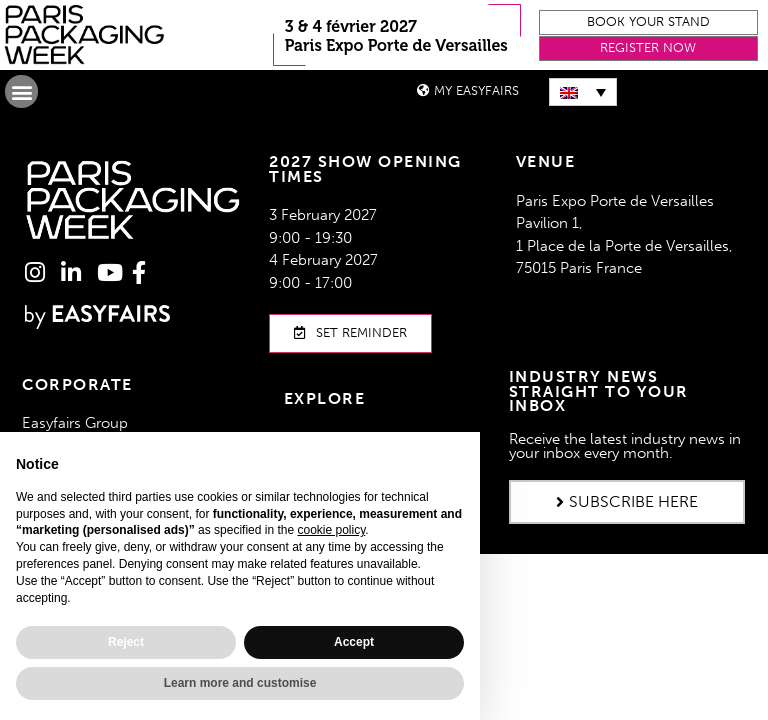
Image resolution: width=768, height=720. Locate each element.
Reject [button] (126, 642)
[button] (649, 22)
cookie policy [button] (331, 530)
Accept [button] (354, 642)
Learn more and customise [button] (240, 683)
